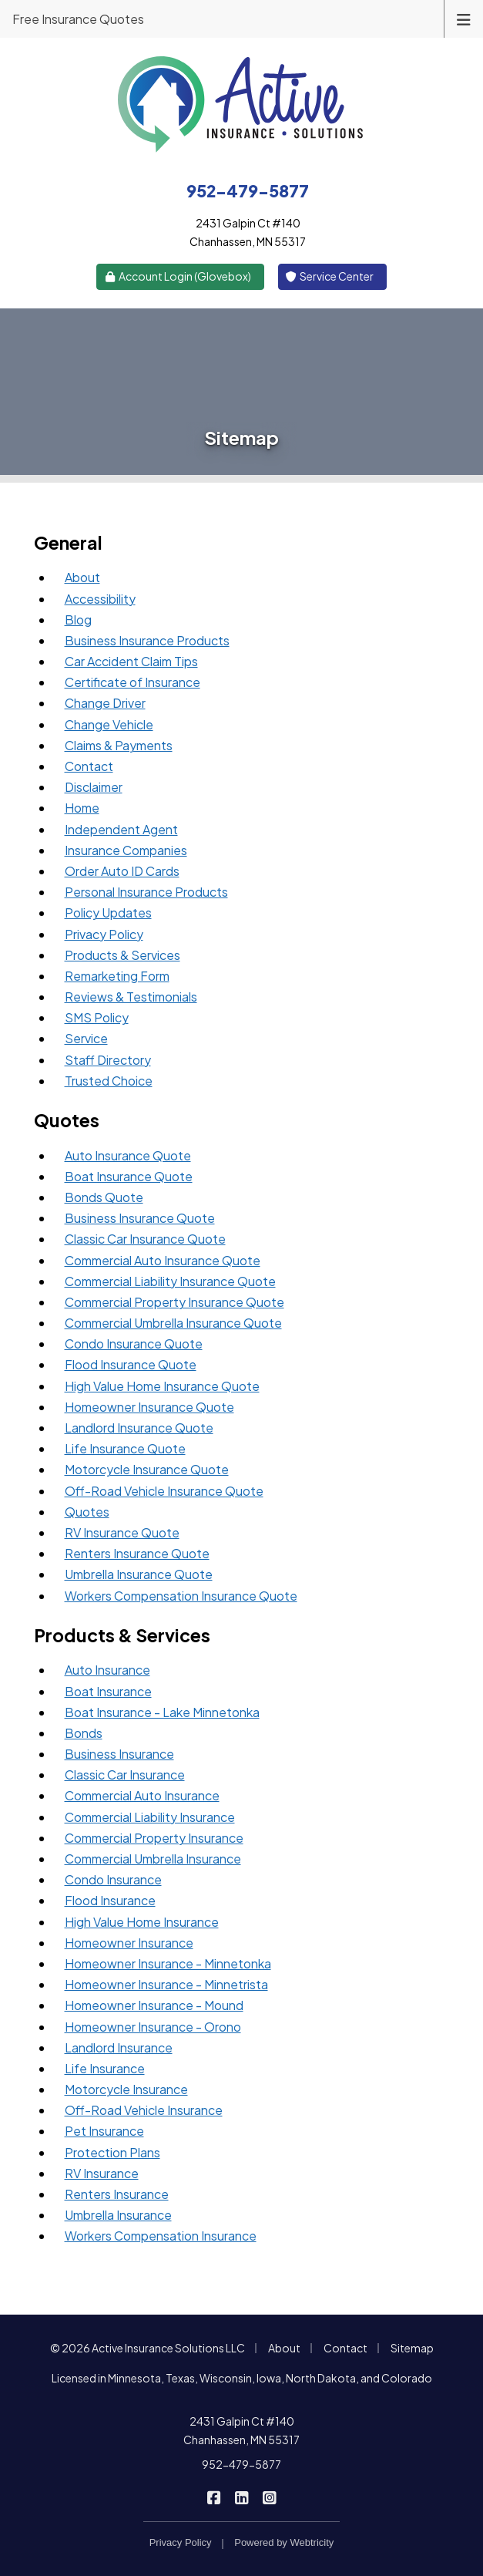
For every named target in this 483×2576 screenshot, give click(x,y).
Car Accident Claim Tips (131, 661)
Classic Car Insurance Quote (145, 1239)
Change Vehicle (109, 724)
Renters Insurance (117, 2194)
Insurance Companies (126, 850)
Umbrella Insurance (118, 2215)
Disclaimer (93, 787)
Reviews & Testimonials (131, 996)
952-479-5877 (241, 2464)
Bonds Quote (104, 1197)
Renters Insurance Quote (137, 1553)
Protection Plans (112, 2152)
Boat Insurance (108, 1691)
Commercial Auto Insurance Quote (162, 1260)
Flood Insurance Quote (130, 1364)
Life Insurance (105, 2068)
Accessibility (100, 599)
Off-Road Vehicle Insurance (144, 2110)
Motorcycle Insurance (126, 2089)
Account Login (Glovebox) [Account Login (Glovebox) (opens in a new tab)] (177, 276)
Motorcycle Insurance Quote (147, 1469)
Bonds (83, 1733)
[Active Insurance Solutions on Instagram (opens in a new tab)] (269, 2497)
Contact (89, 766)
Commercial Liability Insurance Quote (170, 1281)
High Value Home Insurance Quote (162, 1386)
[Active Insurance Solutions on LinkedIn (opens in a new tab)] (241, 2497)
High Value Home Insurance (142, 1922)
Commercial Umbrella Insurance (153, 1858)
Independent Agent (121, 829)
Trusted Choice (109, 1080)
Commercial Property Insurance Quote (174, 1302)
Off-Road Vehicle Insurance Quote (164, 1491)
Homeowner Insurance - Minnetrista (166, 1984)
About (82, 577)
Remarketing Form (117, 976)
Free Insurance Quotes (78, 19)
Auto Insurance (107, 1670)
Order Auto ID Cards (122, 871)
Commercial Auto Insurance (142, 1795)
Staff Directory (108, 1060)
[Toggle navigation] (463, 18)
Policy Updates (108, 912)
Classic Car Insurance (125, 1774)
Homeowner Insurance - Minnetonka (168, 1963)
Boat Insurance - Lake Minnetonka (162, 1712)
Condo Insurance (113, 1879)
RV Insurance (102, 2173)
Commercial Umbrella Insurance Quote (173, 1323)
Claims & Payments (119, 745)
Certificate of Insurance (132, 682)
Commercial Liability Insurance (150, 1817)
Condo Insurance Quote (134, 1343)
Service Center (329, 276)
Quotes (87, 1512)
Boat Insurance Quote (129, 1176)
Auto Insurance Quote (128, 1155)
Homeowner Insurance (129, 1943)
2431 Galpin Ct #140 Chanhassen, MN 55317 (241, 2430)
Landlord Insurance (119, 2047)
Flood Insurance (110, 1900)
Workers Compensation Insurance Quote (181, 1596)
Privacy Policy (104, 934)
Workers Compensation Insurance (161, 2235)
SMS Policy (97, 1017)
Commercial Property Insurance (154, 1838)
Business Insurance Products (147, 640)
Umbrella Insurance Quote (139, 1574)
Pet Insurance (104, 2131)
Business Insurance (119, 1754)
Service (86, 1038)
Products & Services (122, 955)
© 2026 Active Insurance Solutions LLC (147, 2348)
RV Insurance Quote (122, 1532)
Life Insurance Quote (125, 1448)
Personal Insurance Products (146, 892)
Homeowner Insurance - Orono (153, 2027)
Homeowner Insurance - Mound (154, 2005)
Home (82, 808)
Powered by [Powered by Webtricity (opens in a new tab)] (284, 2542)
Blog (78, 619)
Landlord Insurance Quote (139, 1427)
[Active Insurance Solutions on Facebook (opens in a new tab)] (213, 2497)
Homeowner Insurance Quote (149, 1407)
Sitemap (412, 2348)
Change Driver (105, 703)
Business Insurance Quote (140, 1218)
